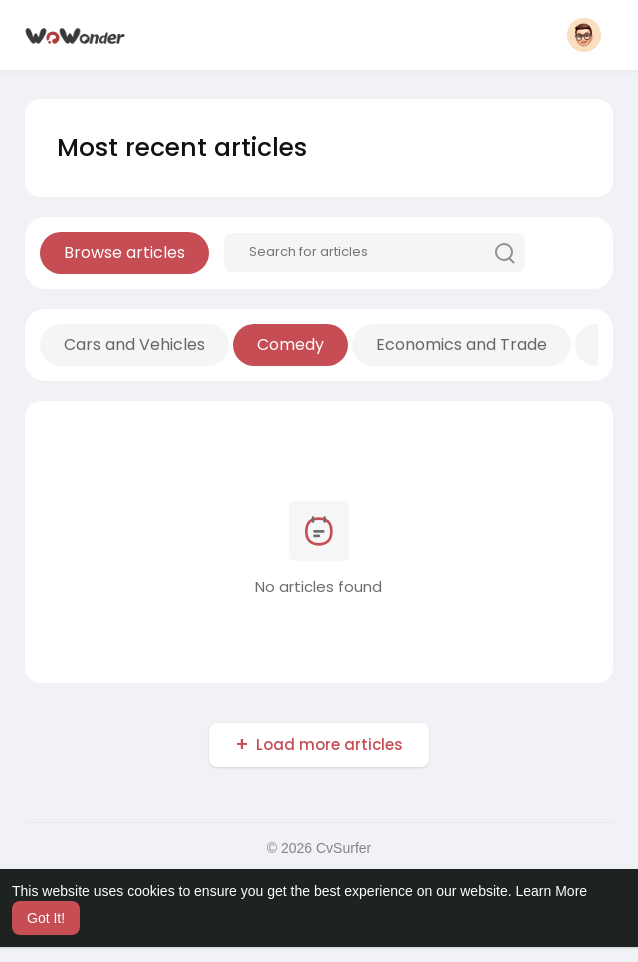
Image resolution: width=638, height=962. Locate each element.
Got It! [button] (46, 918)
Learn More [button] (552, 891)
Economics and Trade (461, 344)
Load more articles (329, 744)
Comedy (290, 344)
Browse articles (124, 252)
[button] (584, 35)
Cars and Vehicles (134, 344)
